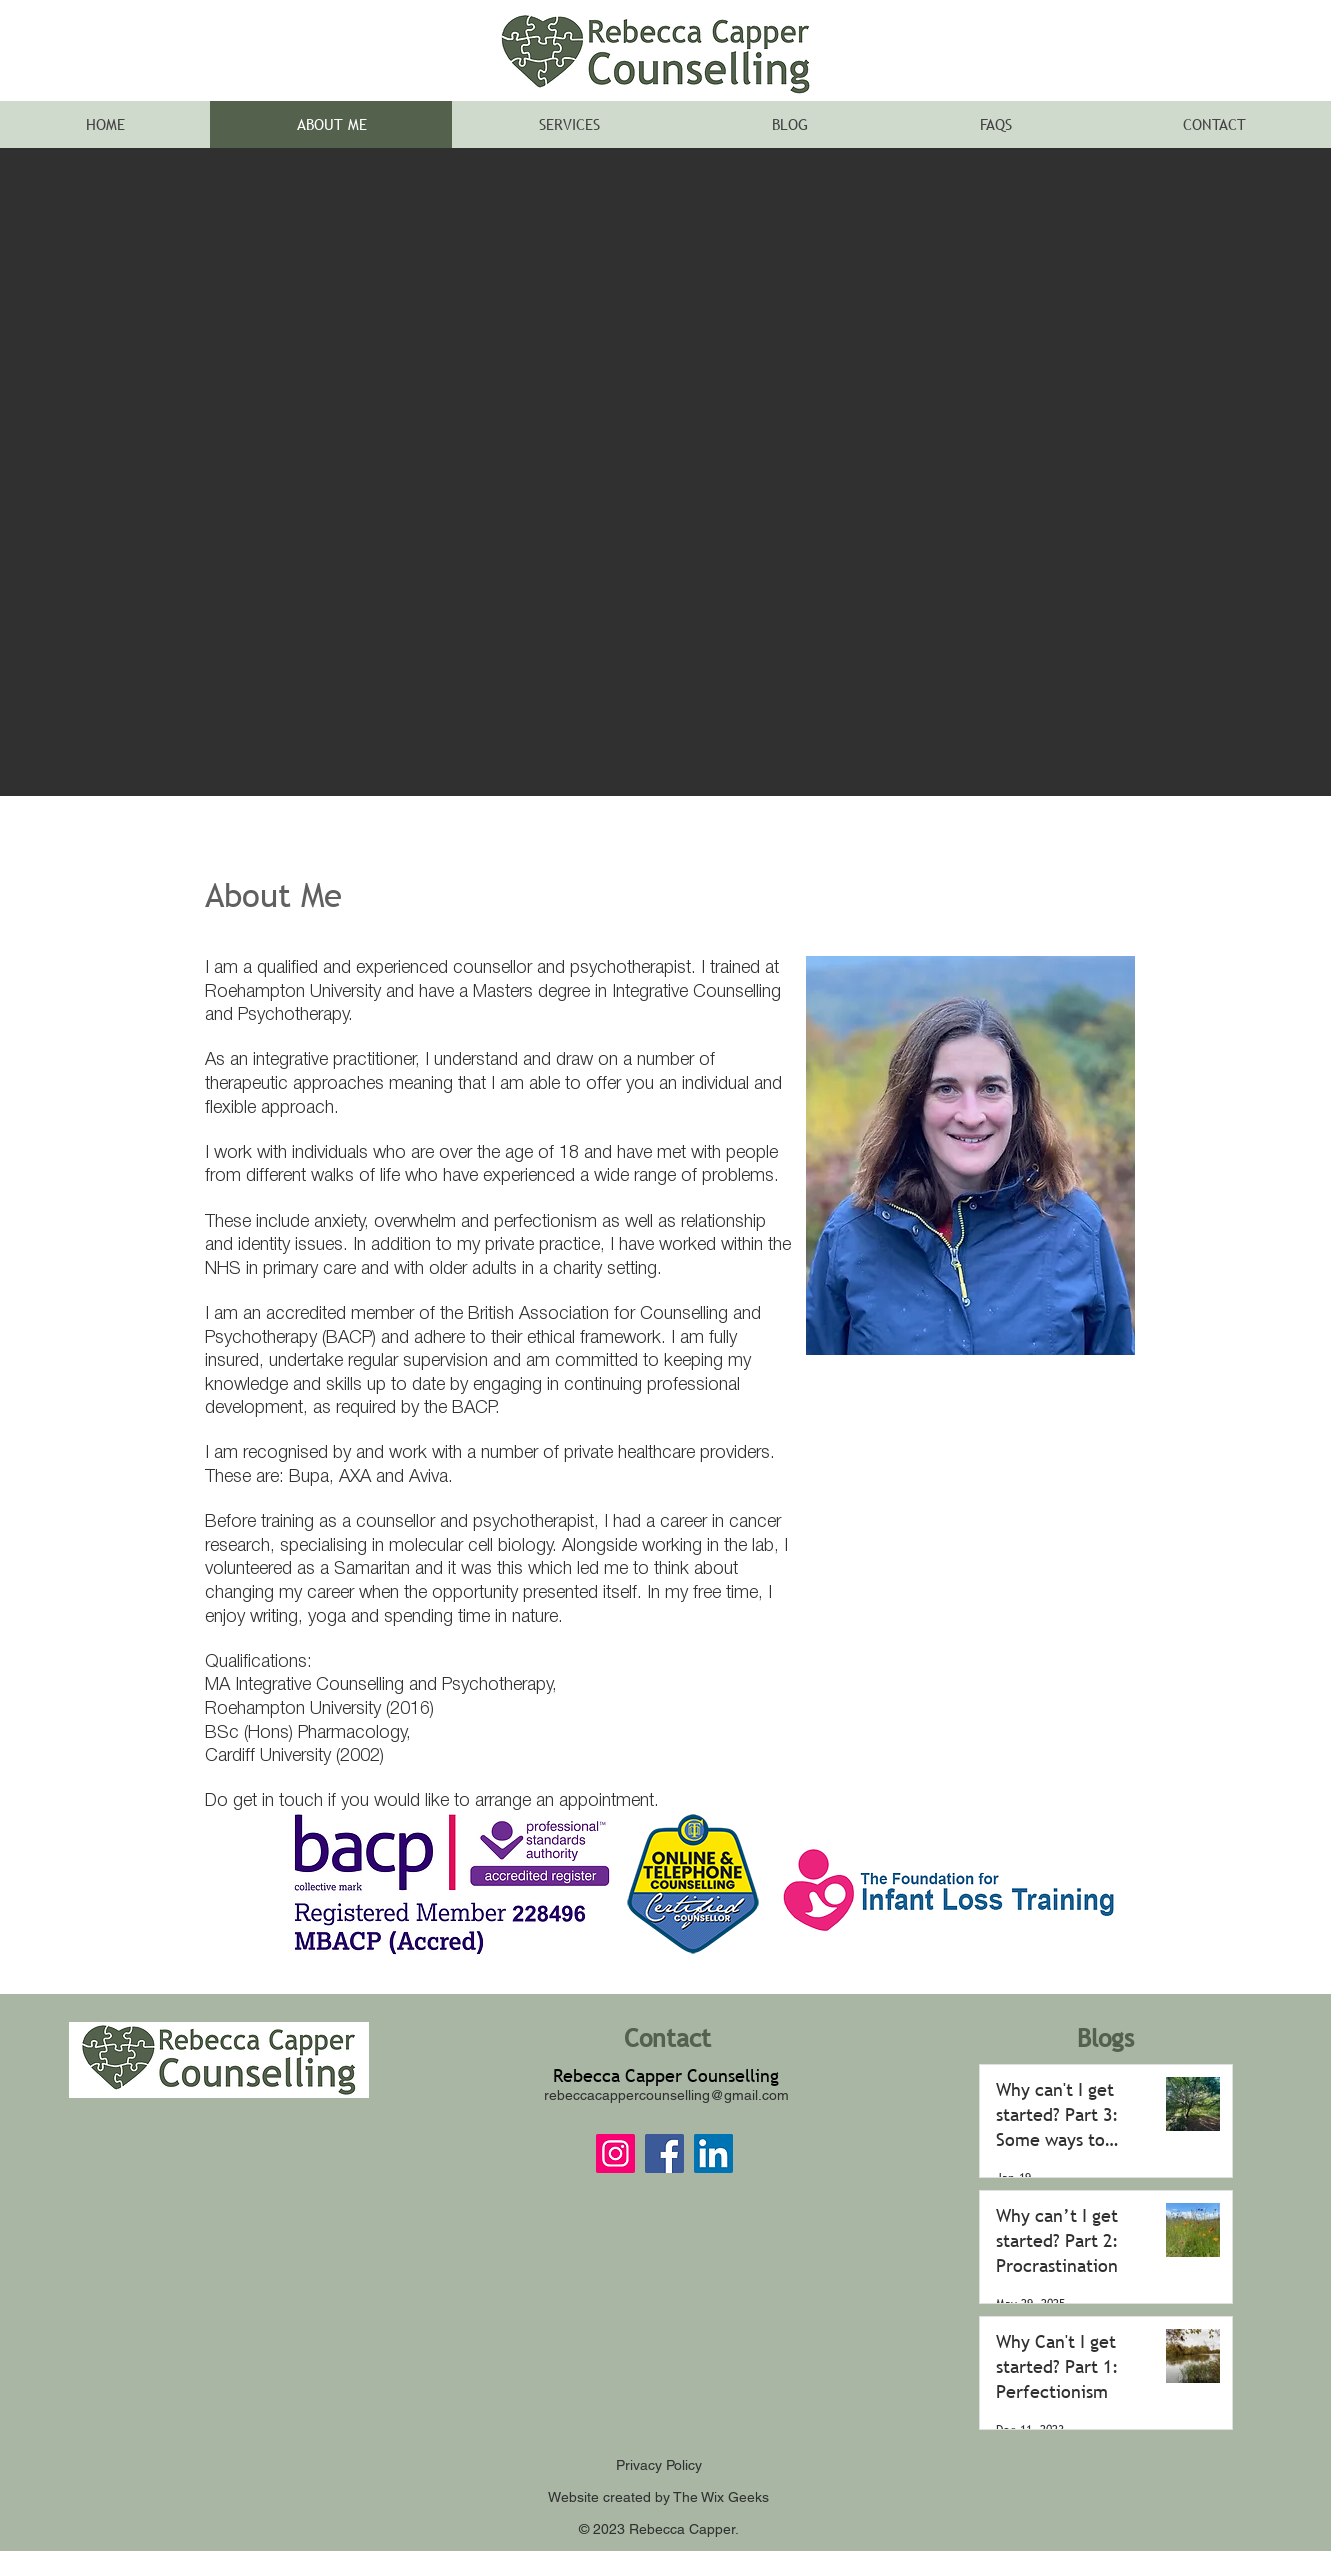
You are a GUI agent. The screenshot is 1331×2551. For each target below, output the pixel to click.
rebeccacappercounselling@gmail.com (666, 2095)
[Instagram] (615, 2153)
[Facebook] (664, 2153)
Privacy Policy (659, 2465)
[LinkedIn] (713, 2153)
